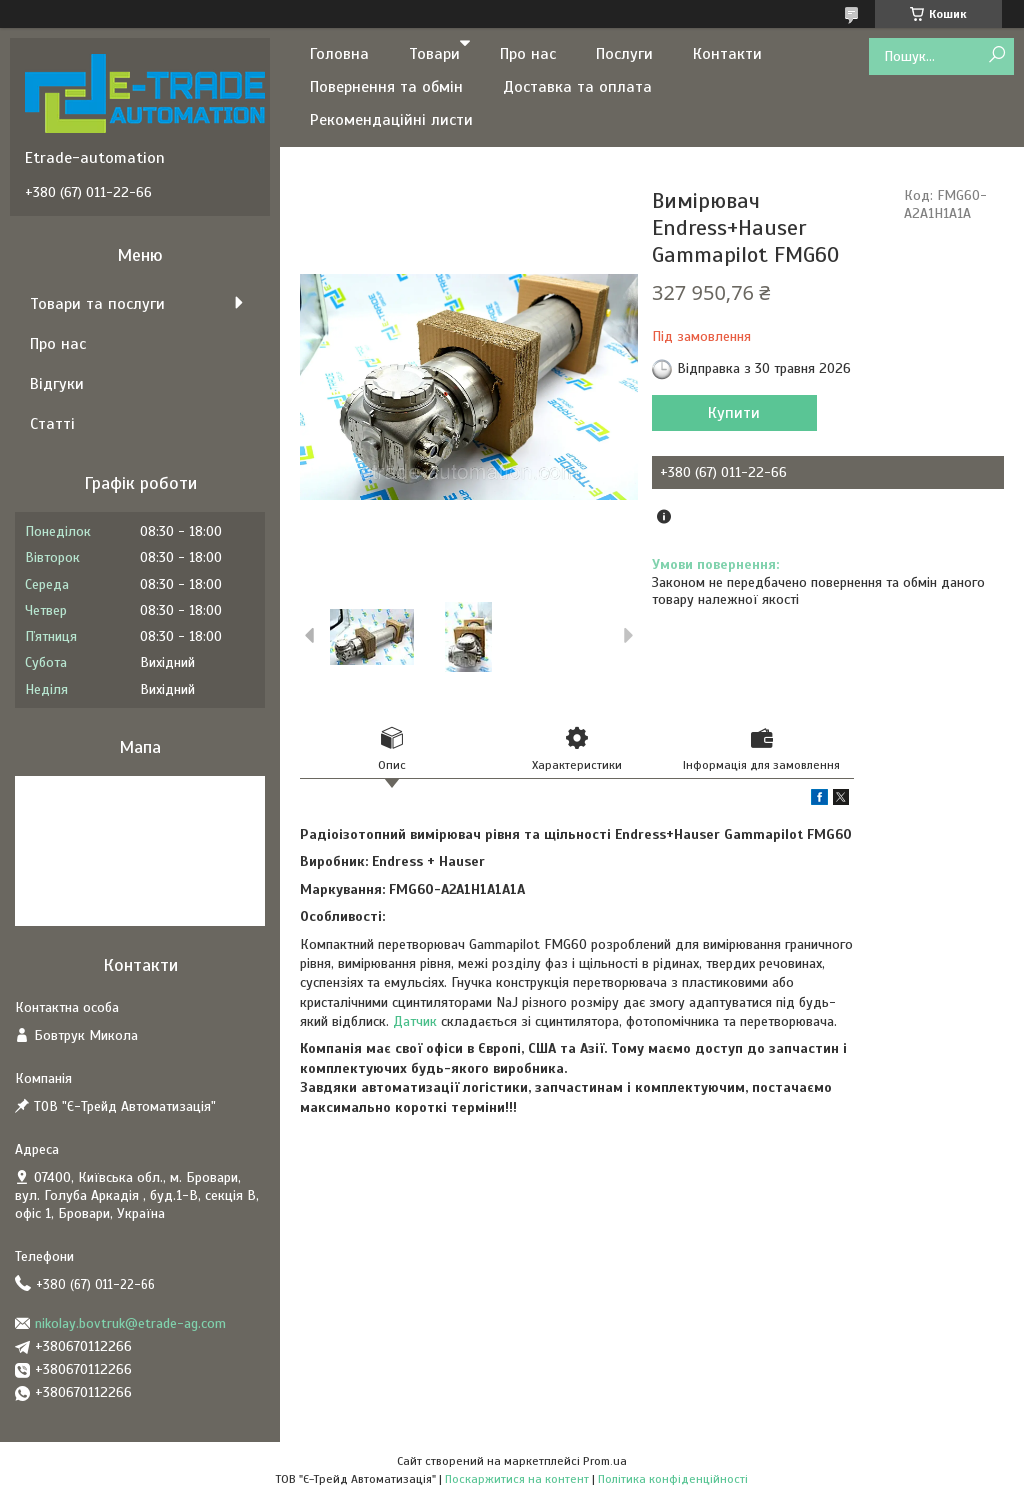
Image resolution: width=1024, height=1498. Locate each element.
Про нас (528, 54)
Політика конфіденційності (673, 1479)
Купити (734, 413)
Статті (52, 424)
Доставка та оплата (577, 87)
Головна (339, 54)
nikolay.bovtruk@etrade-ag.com (130, 1323)
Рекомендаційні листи (391, 120)
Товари (434, 54)
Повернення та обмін (386, 87)
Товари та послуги (97, 304)
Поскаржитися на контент (517, 1479)
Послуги (624, 54)
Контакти (727, 54)
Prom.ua (605, 1461)
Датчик (415, 1021)
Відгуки (57, 384)
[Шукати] (996, 55)
